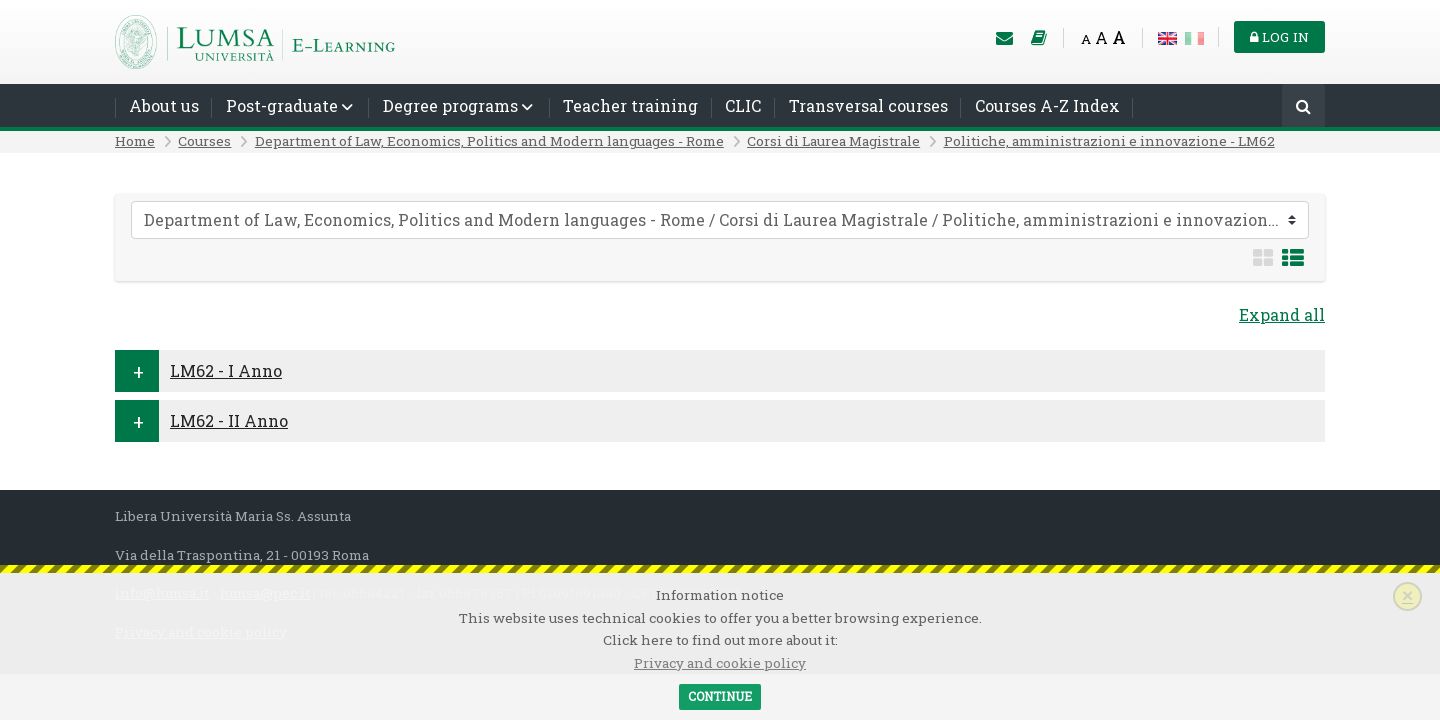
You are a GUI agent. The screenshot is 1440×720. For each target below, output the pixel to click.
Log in (1279, 37)
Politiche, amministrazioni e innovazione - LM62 (1109, 141)
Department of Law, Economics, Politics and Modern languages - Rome (489, 141)
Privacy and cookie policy (720, 663)
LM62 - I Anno (226, 370)
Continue (720, 696)
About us (164, 105)
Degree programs (450, 105)
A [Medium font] (1101, 37)
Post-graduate (282, 105)
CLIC (743, 105)
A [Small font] (1086, 39)
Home (135, 141)
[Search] (1303, 107)
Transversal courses (868, 105)
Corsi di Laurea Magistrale (833, 141)
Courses (204, 141)
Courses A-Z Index (1047, 105)
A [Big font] (1119, 37)
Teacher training (630, 105)
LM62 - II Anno (229, 420)
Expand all (1282, 314)
